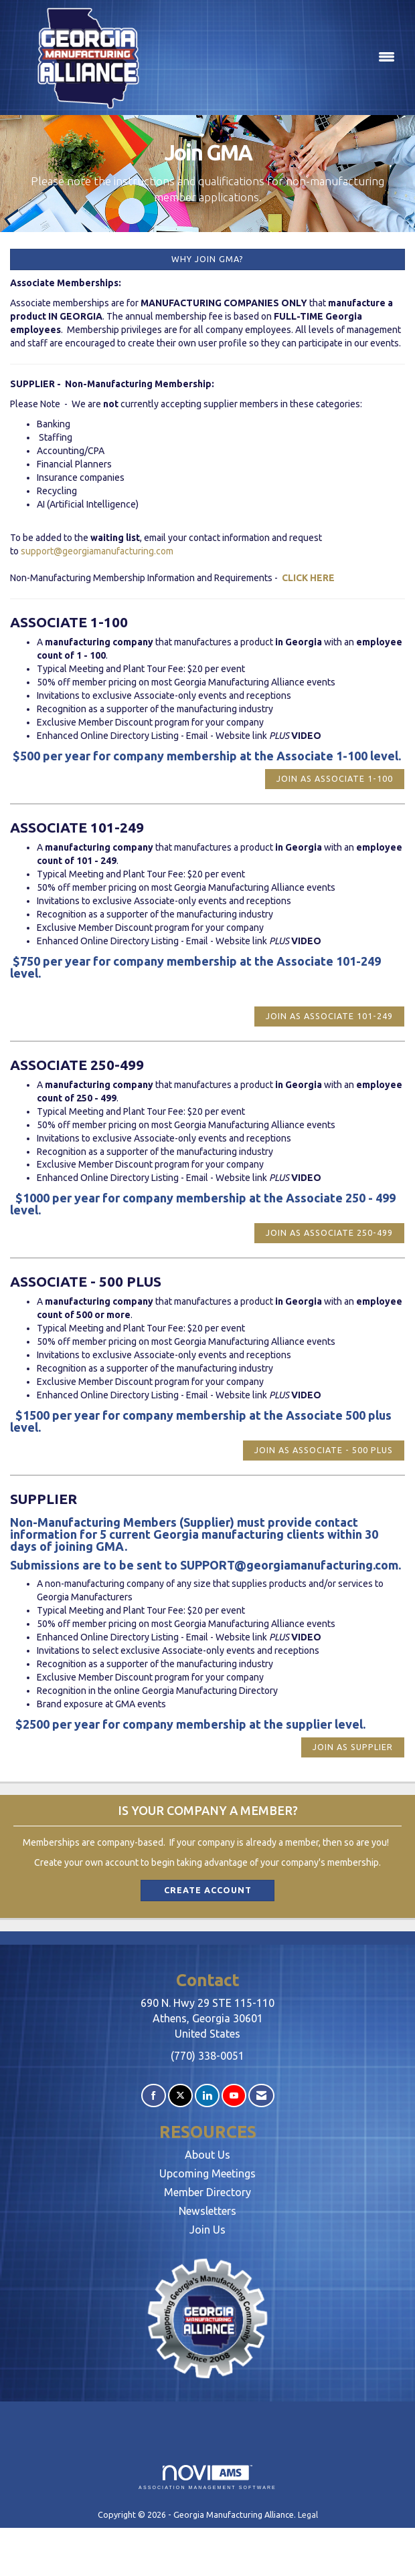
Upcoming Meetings (207, 2173)
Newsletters (207, 2211)
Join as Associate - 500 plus (323, 1450)
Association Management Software (207, 2477)
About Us (207, 2155)
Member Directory (207, 2192)
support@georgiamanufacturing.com (97, 551)
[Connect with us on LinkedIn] (207, 2095)
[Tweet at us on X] (180, 2095)
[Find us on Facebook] (153, 2095)
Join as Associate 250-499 (329, 1232)
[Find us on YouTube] (234, 2095)
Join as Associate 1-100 (334, 778)
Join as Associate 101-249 (329, 1016)
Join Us (207, 2230)
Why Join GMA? (207, 258)
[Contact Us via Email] (261, 2095)
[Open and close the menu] (283, 57)
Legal (308, 2514)
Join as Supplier (353, 1746)
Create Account (208, 1890)
